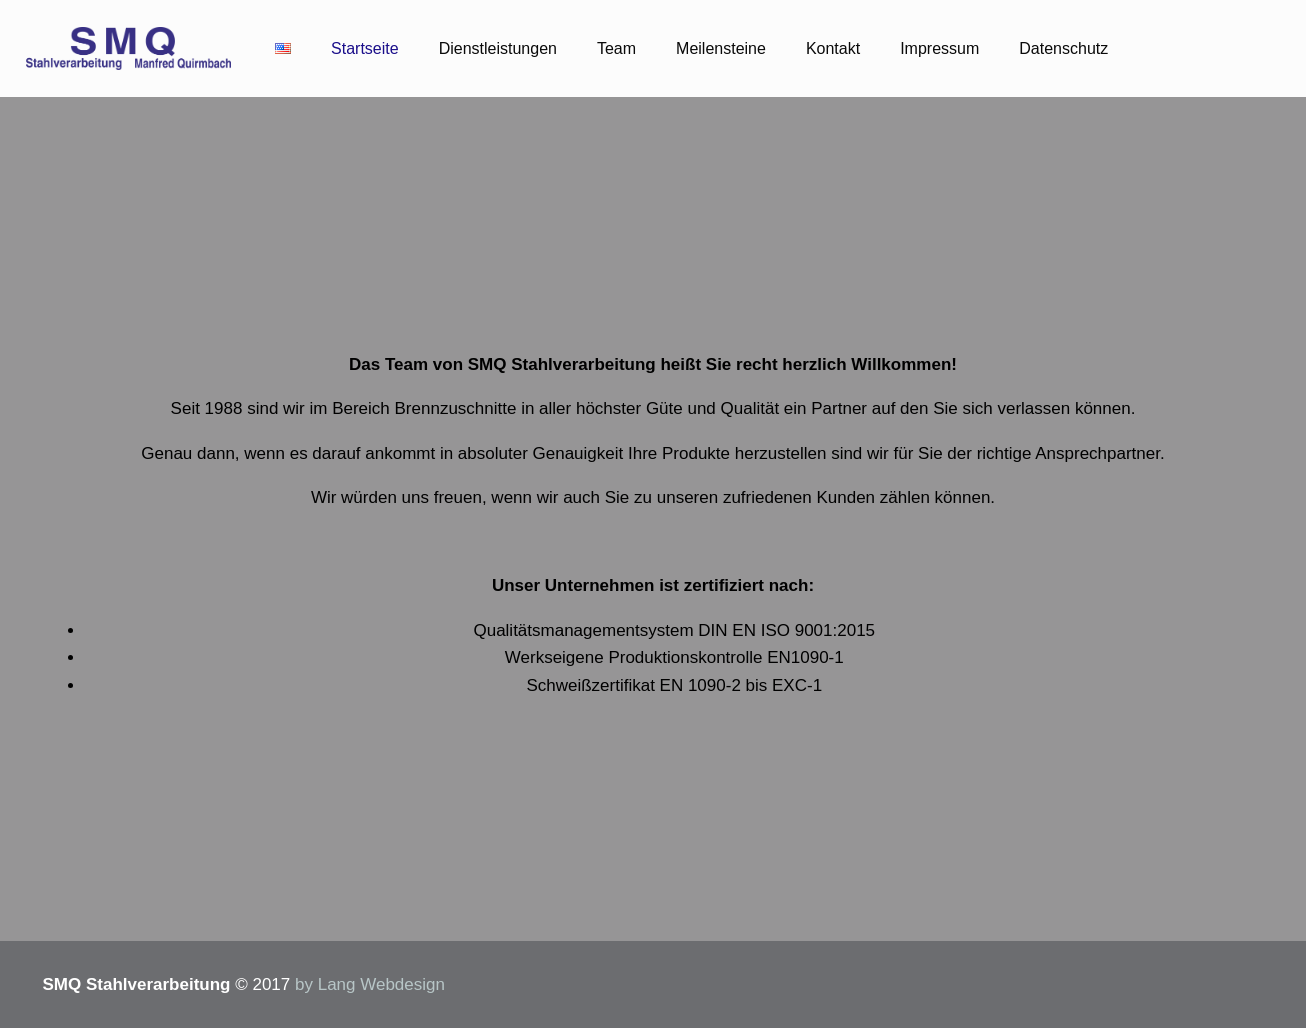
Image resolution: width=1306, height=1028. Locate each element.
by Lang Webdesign (370, 984)
